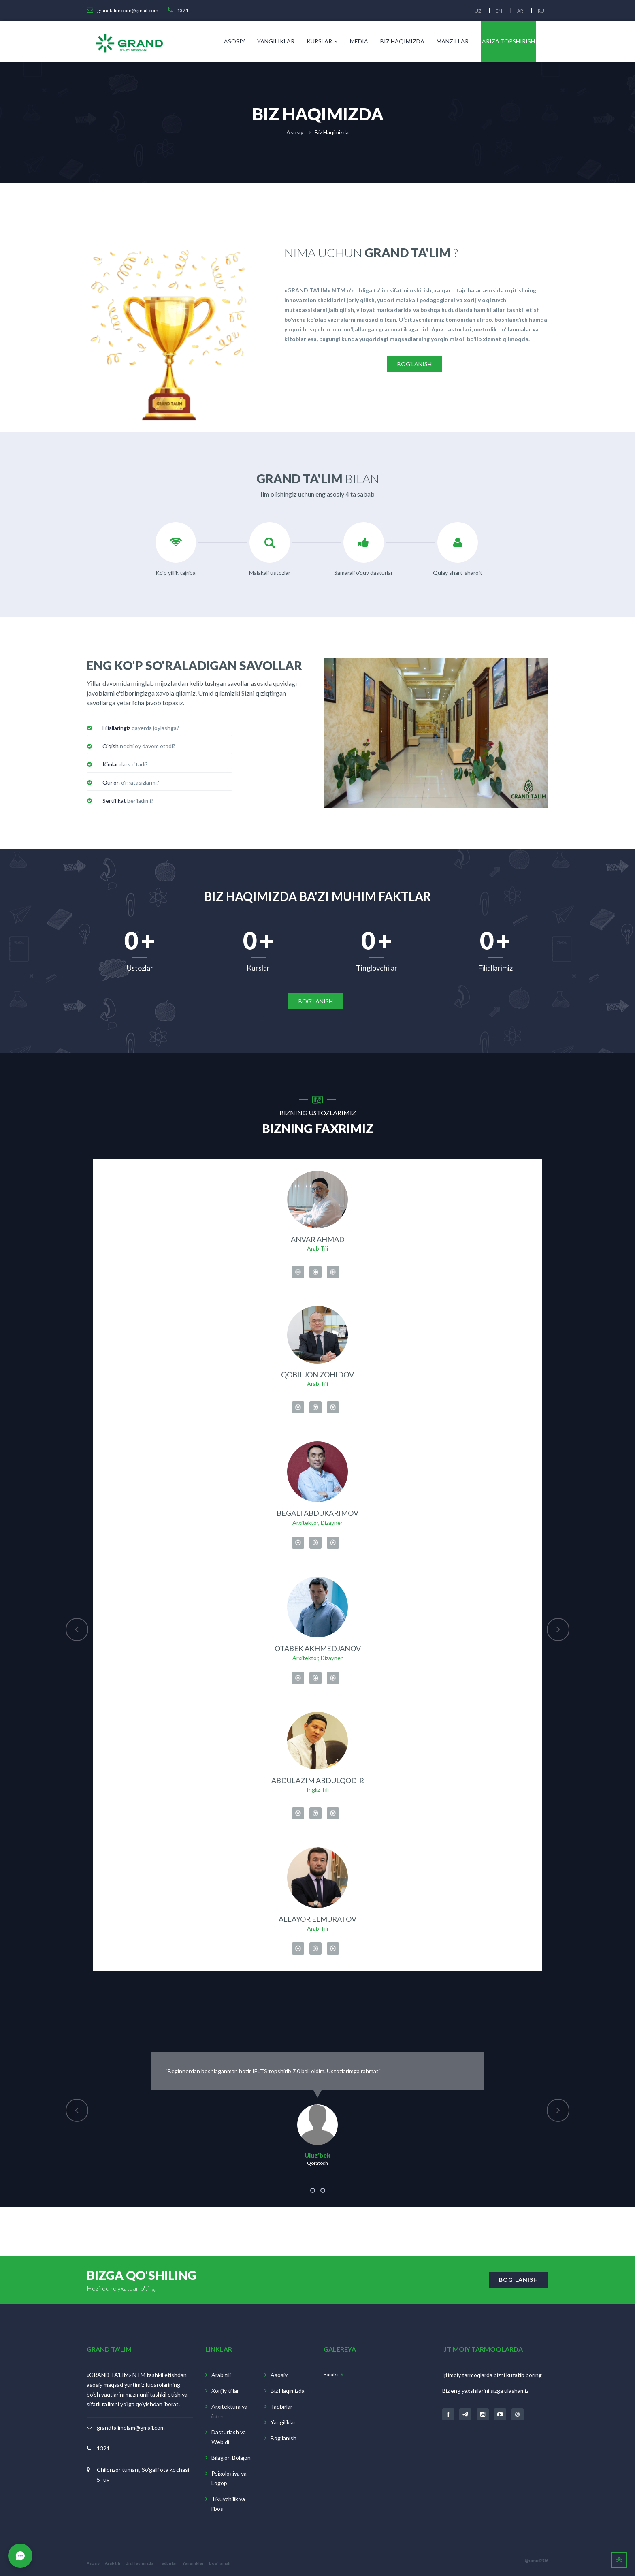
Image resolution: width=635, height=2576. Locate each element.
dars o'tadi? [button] (125, 764)
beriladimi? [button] (127, 800)
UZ (476, 11)
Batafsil (333, 2373)
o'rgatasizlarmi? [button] (130, 782)
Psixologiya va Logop (229, 2477)
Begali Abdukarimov (317, 1510)
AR (519, 11)
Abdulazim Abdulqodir (317, 1778)
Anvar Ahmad (318, 1235)
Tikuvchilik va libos (228, 2502)
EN (497, 11)
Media (359, 41)
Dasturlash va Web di (228, 2435)
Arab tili (221, 2373)
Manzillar (453, 41)
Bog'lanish (283, 2436)
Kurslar (322, 41)
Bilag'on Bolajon (231, 2456)
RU (541, 11)
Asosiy (234, 41)
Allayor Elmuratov (317, 1917)
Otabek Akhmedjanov (318, 1646)
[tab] (159, 728)
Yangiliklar (275, 41)
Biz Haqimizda (402, 41)
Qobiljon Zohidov (317, 1371)
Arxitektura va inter (229, 2410)
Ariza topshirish (508, 41)
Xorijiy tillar (225, 2389)
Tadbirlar (281, 2405)
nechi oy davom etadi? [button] (138, 746)
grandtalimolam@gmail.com (131, 2426)
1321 (103, 2447)
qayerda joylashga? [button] (140, 727)
